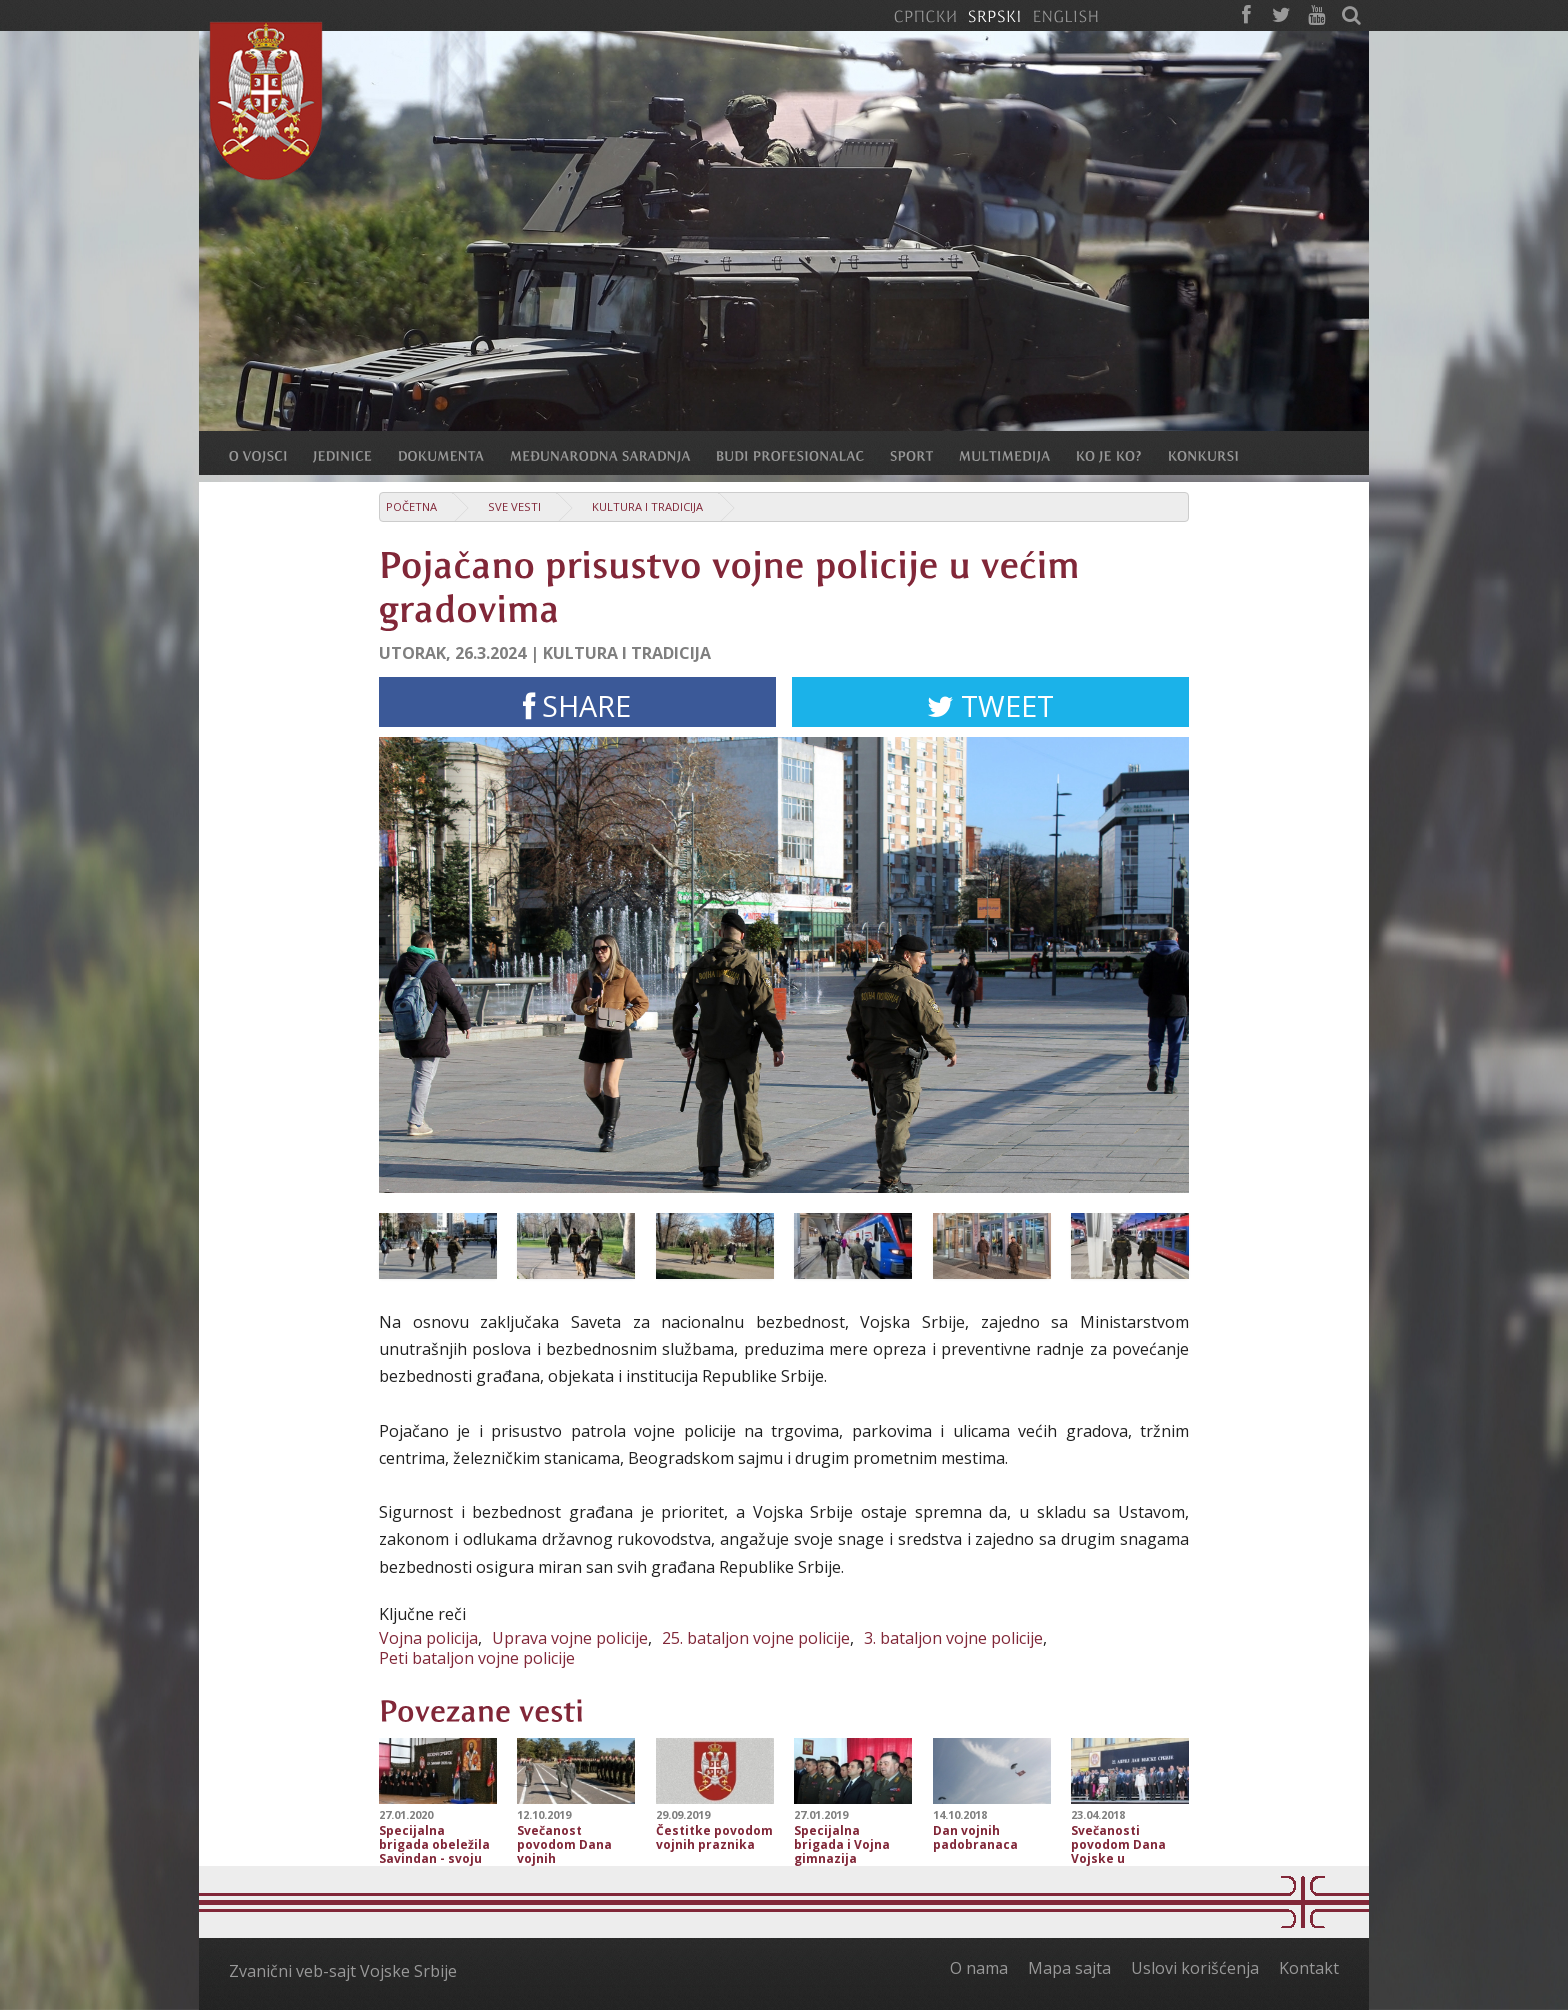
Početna (411, 506)
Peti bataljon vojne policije (477, 1658)
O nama (979, 1968)
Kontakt (1309, 1968)
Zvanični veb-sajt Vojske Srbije (343, 1971)
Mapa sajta (1069, 1968)
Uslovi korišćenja (1195, 1968)
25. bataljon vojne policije (756, 1638)
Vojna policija (428, 1638)
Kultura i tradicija (647, 506)
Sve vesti (514, 506)
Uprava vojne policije (570, 1638)
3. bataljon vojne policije (953, 1638)
